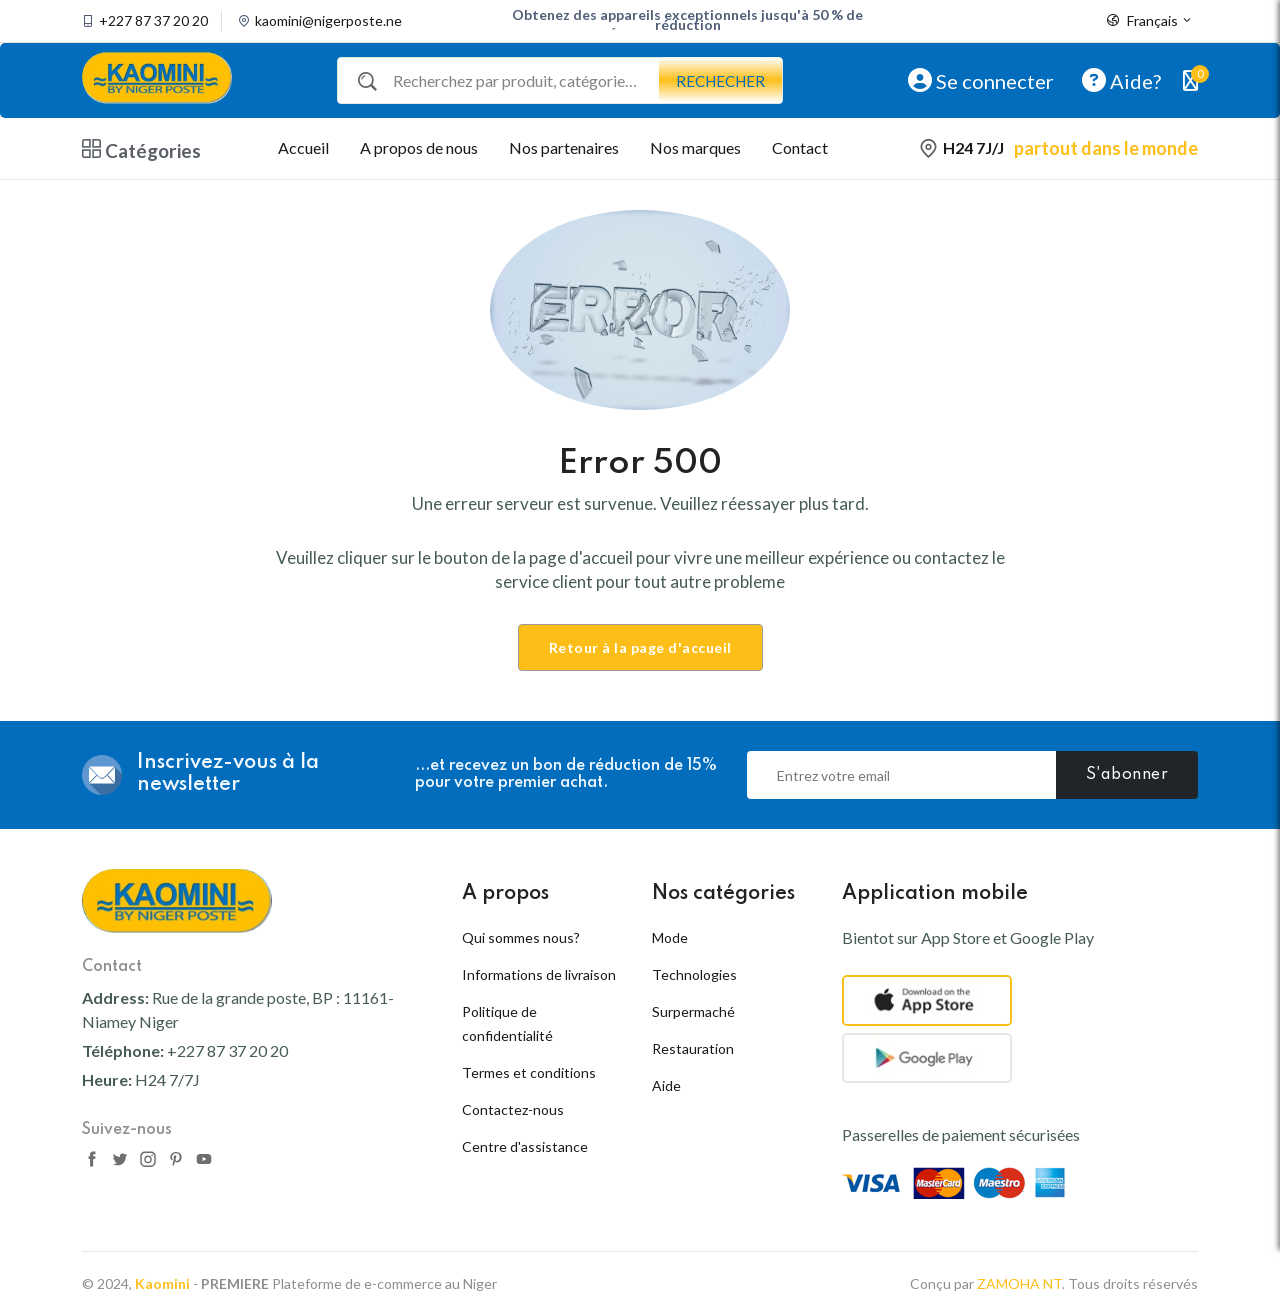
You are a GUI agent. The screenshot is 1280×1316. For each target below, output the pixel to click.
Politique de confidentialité (507, 1023)
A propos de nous (419, 147)
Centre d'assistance (525, 1146)
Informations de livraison (539, 974)
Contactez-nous (513, 1109)
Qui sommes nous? (521, 937)
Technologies (694, 974)
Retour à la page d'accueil (640, 647)
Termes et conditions (529, 1072)
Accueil (303, 147)
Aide (666, 1085)
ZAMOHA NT (1019, 1283)
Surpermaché (693, 1011)
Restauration (693, 1048)
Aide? (1121, 80)
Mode (670, 937)
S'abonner (1127, 775)
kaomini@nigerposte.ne (328, 21)
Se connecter (981, 80)
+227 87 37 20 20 (153, 21)
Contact (800, 147)
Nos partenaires (564, 147)
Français (1150, 21)
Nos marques (695, 147)
